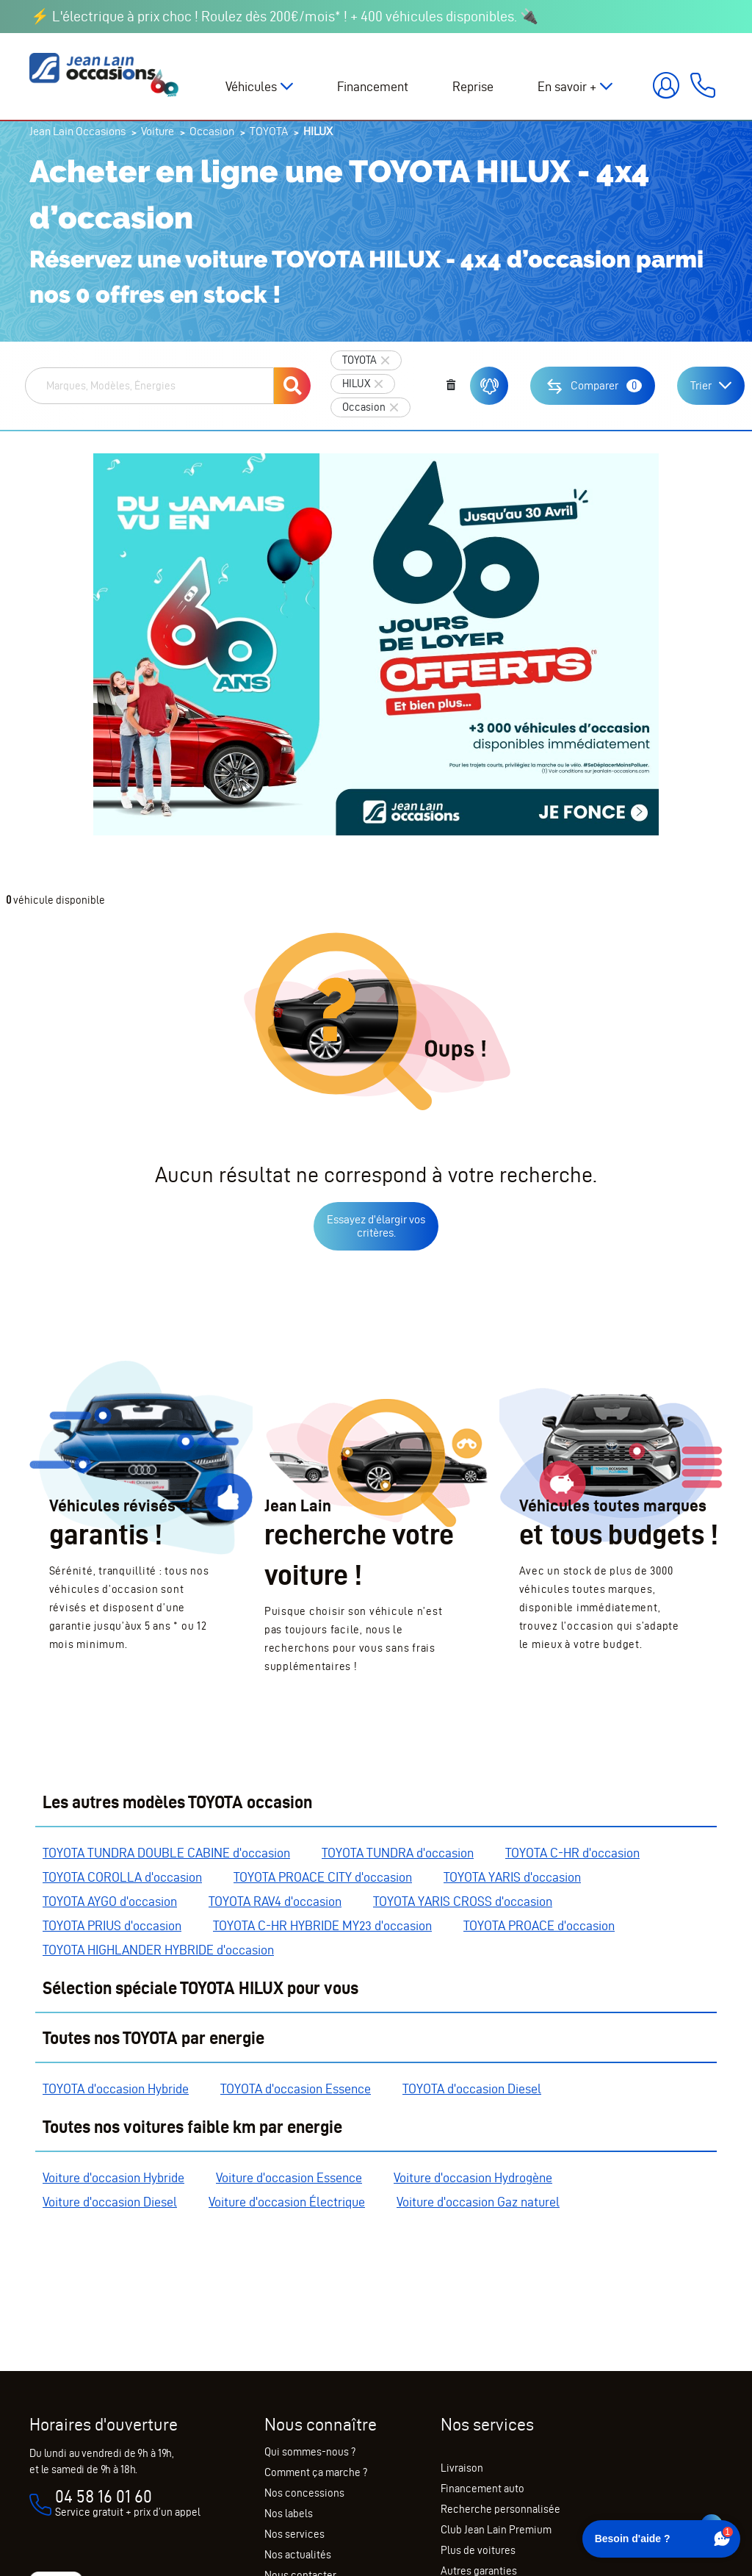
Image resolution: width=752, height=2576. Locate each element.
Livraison (462, 2468)
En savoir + (567, 86)
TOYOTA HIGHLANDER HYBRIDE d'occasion (158, 1950)
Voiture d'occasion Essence (289, 2177)
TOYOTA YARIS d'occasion (512, 1877)
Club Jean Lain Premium (496, 2530)
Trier (701, 385)
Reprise (473, 86)
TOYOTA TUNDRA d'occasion (398, 1853)
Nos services (294, 2534)
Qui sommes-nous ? (309, 2452)
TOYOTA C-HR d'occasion (572, 1853)
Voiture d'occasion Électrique (287, 2202)
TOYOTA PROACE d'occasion (539, 1925)
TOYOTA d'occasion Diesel (471, 2088)
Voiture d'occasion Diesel (110, 2202)
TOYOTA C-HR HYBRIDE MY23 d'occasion (322, 1925)
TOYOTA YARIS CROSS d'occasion (462, 1901)
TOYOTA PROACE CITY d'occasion (323, 1877)
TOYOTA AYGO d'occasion (110, 1901)
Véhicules (251, 86)
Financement (372, 86)
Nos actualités (297, 2555)
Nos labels (288, 2513)
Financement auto (482, 2488)
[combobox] (149, 385)
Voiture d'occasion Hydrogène (473, 2177)
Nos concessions (304, 2493)
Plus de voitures (478, 2550)
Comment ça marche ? (315, 2472)
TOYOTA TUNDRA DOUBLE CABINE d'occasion (166, 1853)
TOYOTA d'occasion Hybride (116, 2088)
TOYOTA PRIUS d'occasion (112, 1925)
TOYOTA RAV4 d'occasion (275, 1901)
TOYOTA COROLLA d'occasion (122, 1877)
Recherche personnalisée (500, 2509)
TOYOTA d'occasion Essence (295, 2088)
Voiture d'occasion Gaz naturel (478, 2202)
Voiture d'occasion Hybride (113, 2177)
